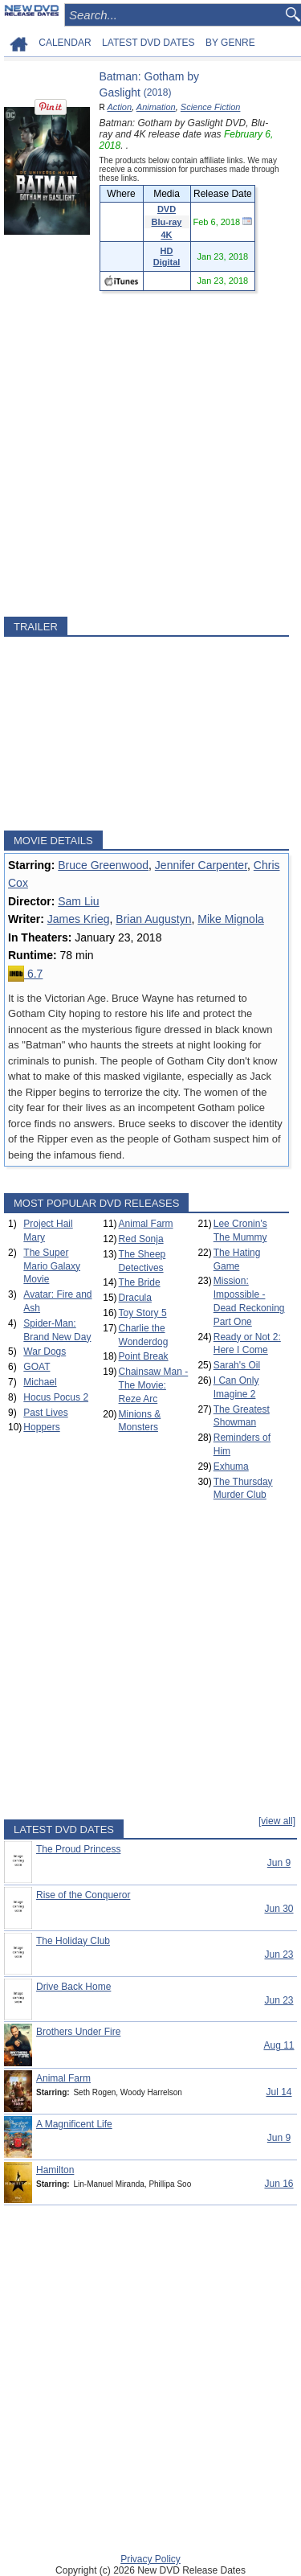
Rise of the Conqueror (83, 1895)
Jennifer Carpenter (201, 865)
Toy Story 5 (143, 1313)
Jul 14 (278, 2092)
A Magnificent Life (74, 2124)
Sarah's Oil (237, 1365)
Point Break (144, 1356)
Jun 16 (278, 2183)
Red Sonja (141, 1239)
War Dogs (44, 1351)
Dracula (135, 1297)
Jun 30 (278, 1908)
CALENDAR (65, 42)
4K (166, 235)
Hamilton (55, 2170)
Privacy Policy (150, 2559)
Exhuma (231, 1466)
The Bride (140, 1282)
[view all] (276, 1821)
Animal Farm (146, 1223)
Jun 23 (278, 1954)
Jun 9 (279, 1862)
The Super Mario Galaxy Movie (51, 1266)
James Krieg (78, 919)
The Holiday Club (73, 1940)
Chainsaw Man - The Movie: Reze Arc (154, 1385)
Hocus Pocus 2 (55, 1397)
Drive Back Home (73, 1986)
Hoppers (41, 1427)
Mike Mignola (230, 919)
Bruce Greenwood (103, 865)
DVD (166, 209)
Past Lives (45, 1412)
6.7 (25, 973)
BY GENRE (230, 42)
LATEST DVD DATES (148, 42)
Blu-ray (167, 222)
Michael (39, 1382)
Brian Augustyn (153, 919)
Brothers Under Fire (78, 2031)
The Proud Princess (78, 1849)
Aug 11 (278, 2045)
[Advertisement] (150, 454)
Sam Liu (78, 901)
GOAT (36, 1366)
